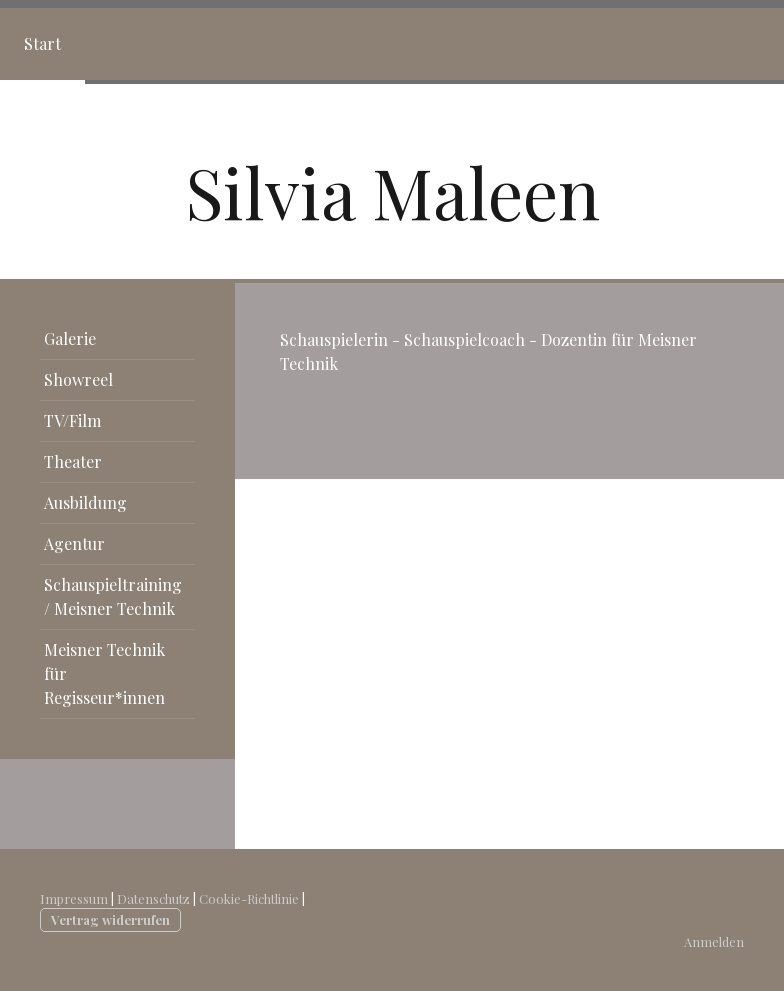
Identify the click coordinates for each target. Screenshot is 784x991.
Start (42, 43)
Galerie (70, 338)
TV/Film (72, 420)
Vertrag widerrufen (110, 919)
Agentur (74, 543)
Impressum (74, 898)
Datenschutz (153, 898)
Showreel (78, 379)
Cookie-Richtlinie (249, 898)
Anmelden (714, 941)
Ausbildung (85, 502)
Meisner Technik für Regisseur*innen (104, 673)
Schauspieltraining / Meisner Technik (113, 596)
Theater (73, 461)
